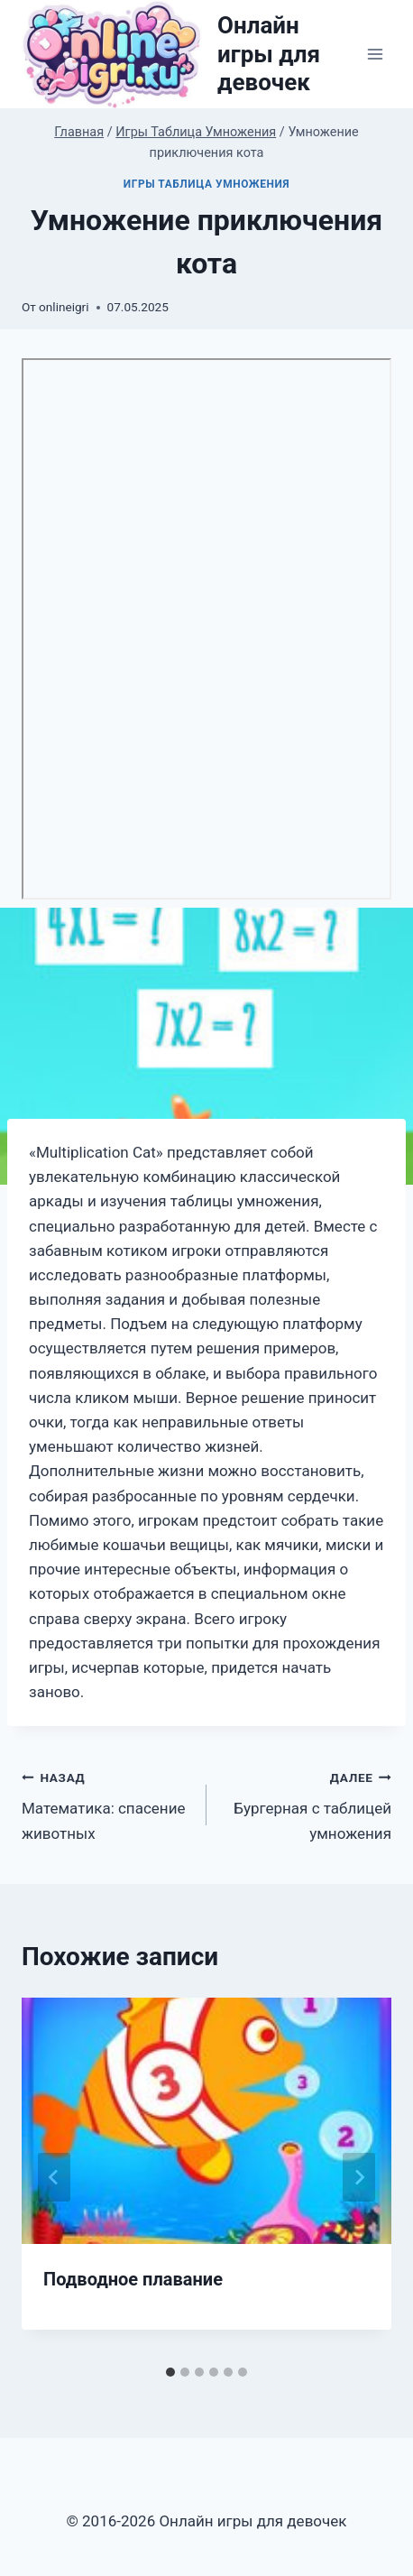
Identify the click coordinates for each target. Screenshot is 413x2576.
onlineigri (63, 307)
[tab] (170, 2372)
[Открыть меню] (374, 55)
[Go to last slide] (54, 2177)
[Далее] (359, 2177)
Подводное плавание (133, 2279)
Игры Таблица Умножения (206, 184)
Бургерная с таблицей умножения (306, 1803)
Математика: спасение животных (106, 1803)
